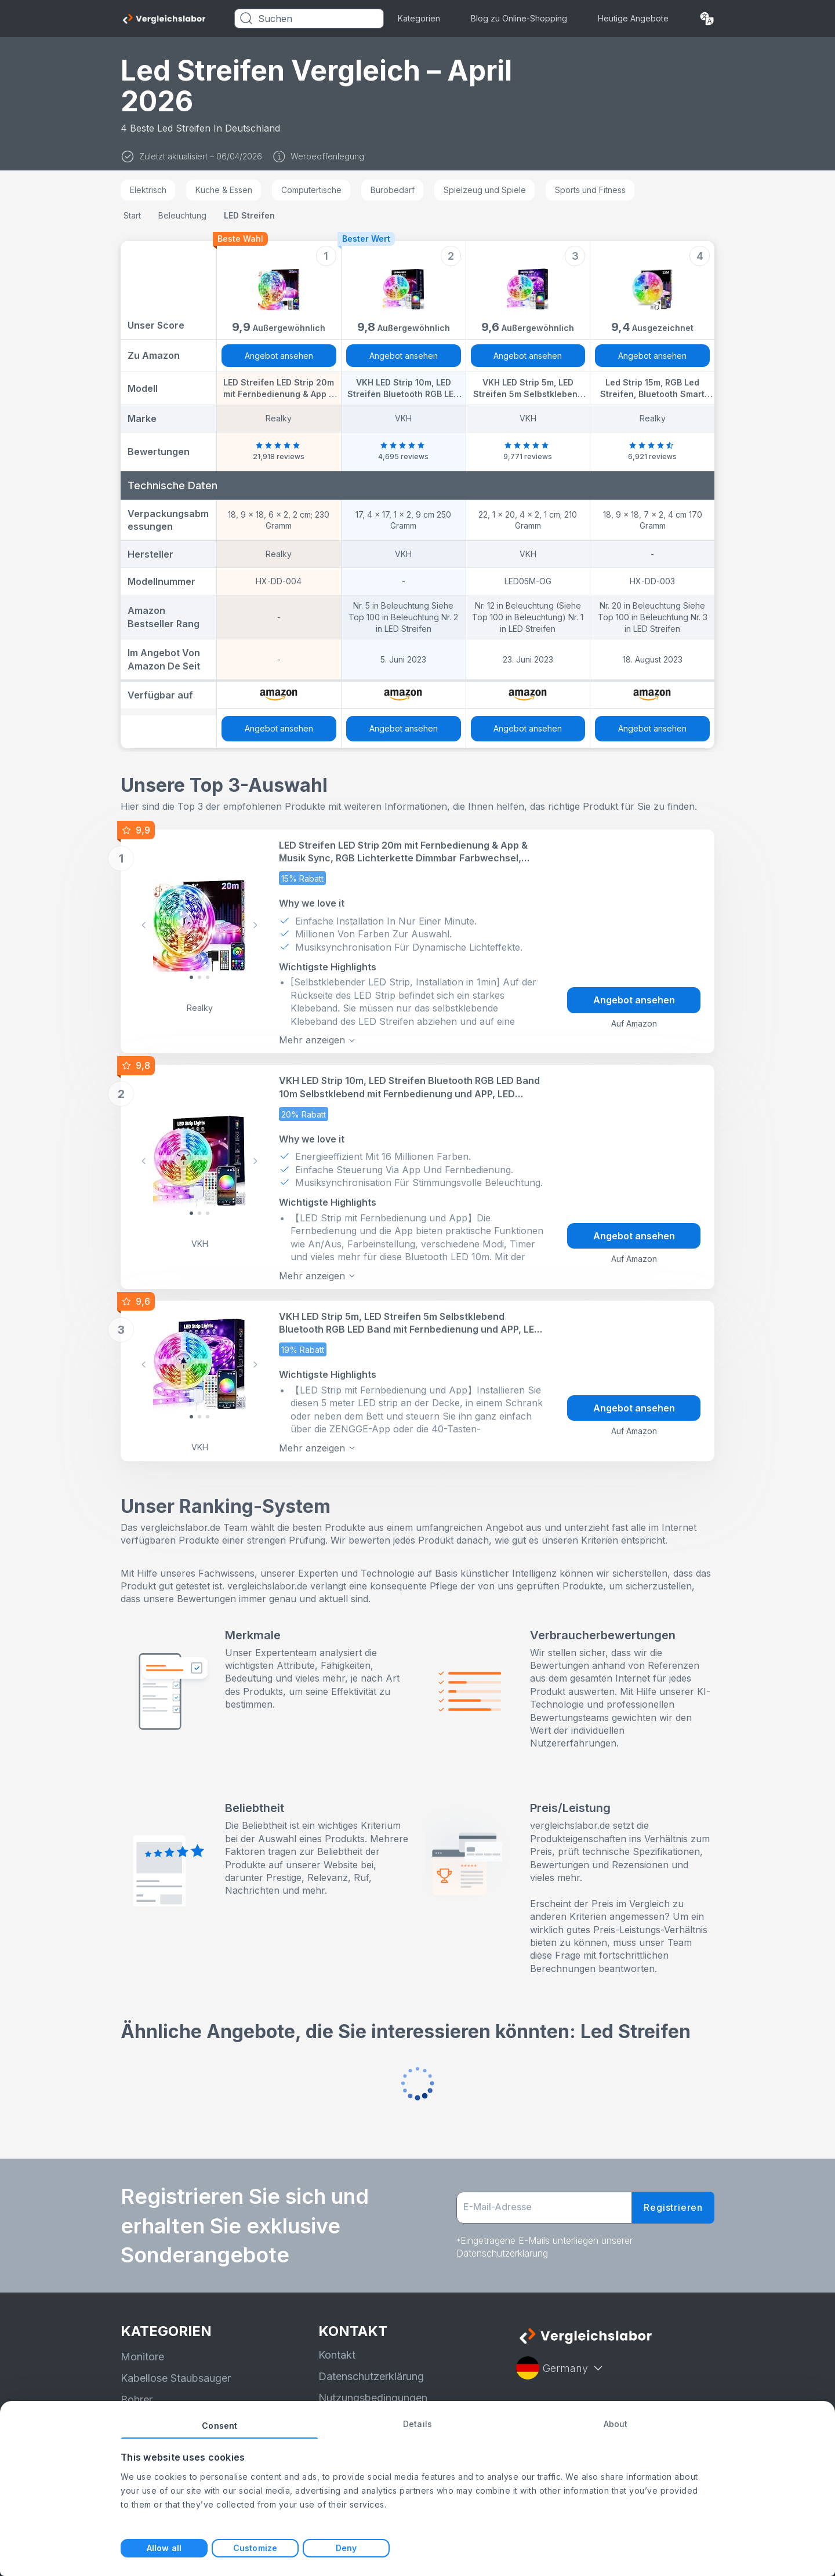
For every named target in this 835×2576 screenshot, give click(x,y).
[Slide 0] (191, 977)
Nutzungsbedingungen (372, 2398)
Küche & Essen (223, 190)
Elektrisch (148, 190)
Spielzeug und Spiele (485, 190)
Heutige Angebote (633, 18)
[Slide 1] (199, 977)
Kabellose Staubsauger (176, 2378)
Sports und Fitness (590, 190)
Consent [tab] (219, 2426)
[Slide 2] (207, 977)
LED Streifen (249, 215)
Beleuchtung (182, 215)
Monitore (142, 2357)
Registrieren (673, 2207)
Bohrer (137, 2399)
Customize (255, 2548)
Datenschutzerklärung (371, 2376)
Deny (346, 2548)
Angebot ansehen (279, 356)
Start (132, 215)
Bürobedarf (393, 190)
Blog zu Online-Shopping (519, 18)
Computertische (311, 190)
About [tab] (616, 2424)
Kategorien (419, 18)
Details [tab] (417, 2424)
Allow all (164, 2548)
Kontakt (336, 2354)
